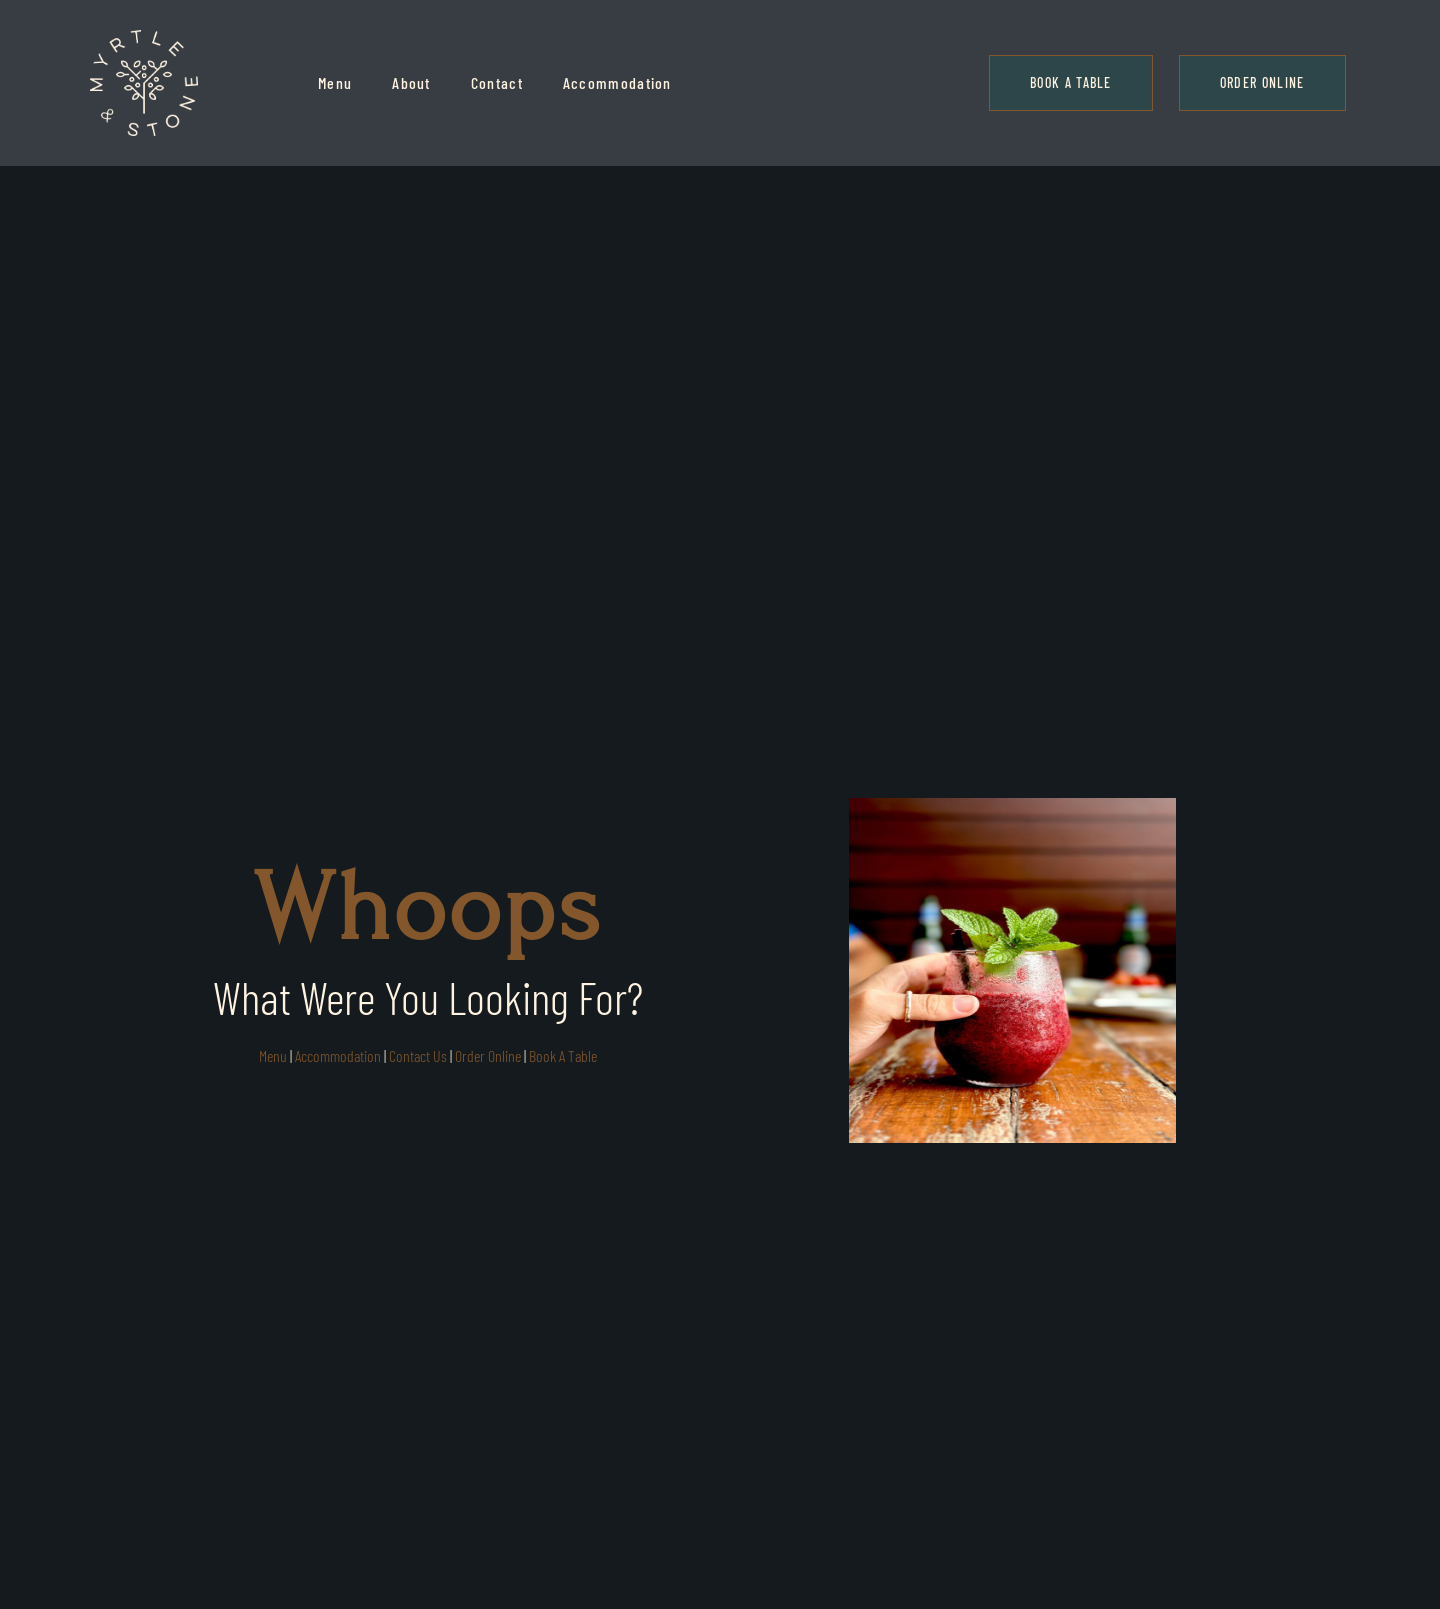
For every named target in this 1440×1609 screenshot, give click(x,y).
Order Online (488, 1055)
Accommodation (617, 82)
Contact (497, 82)
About (411, 82)
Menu (335, 82)
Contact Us (418, 1055)
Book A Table (563, 1055)
